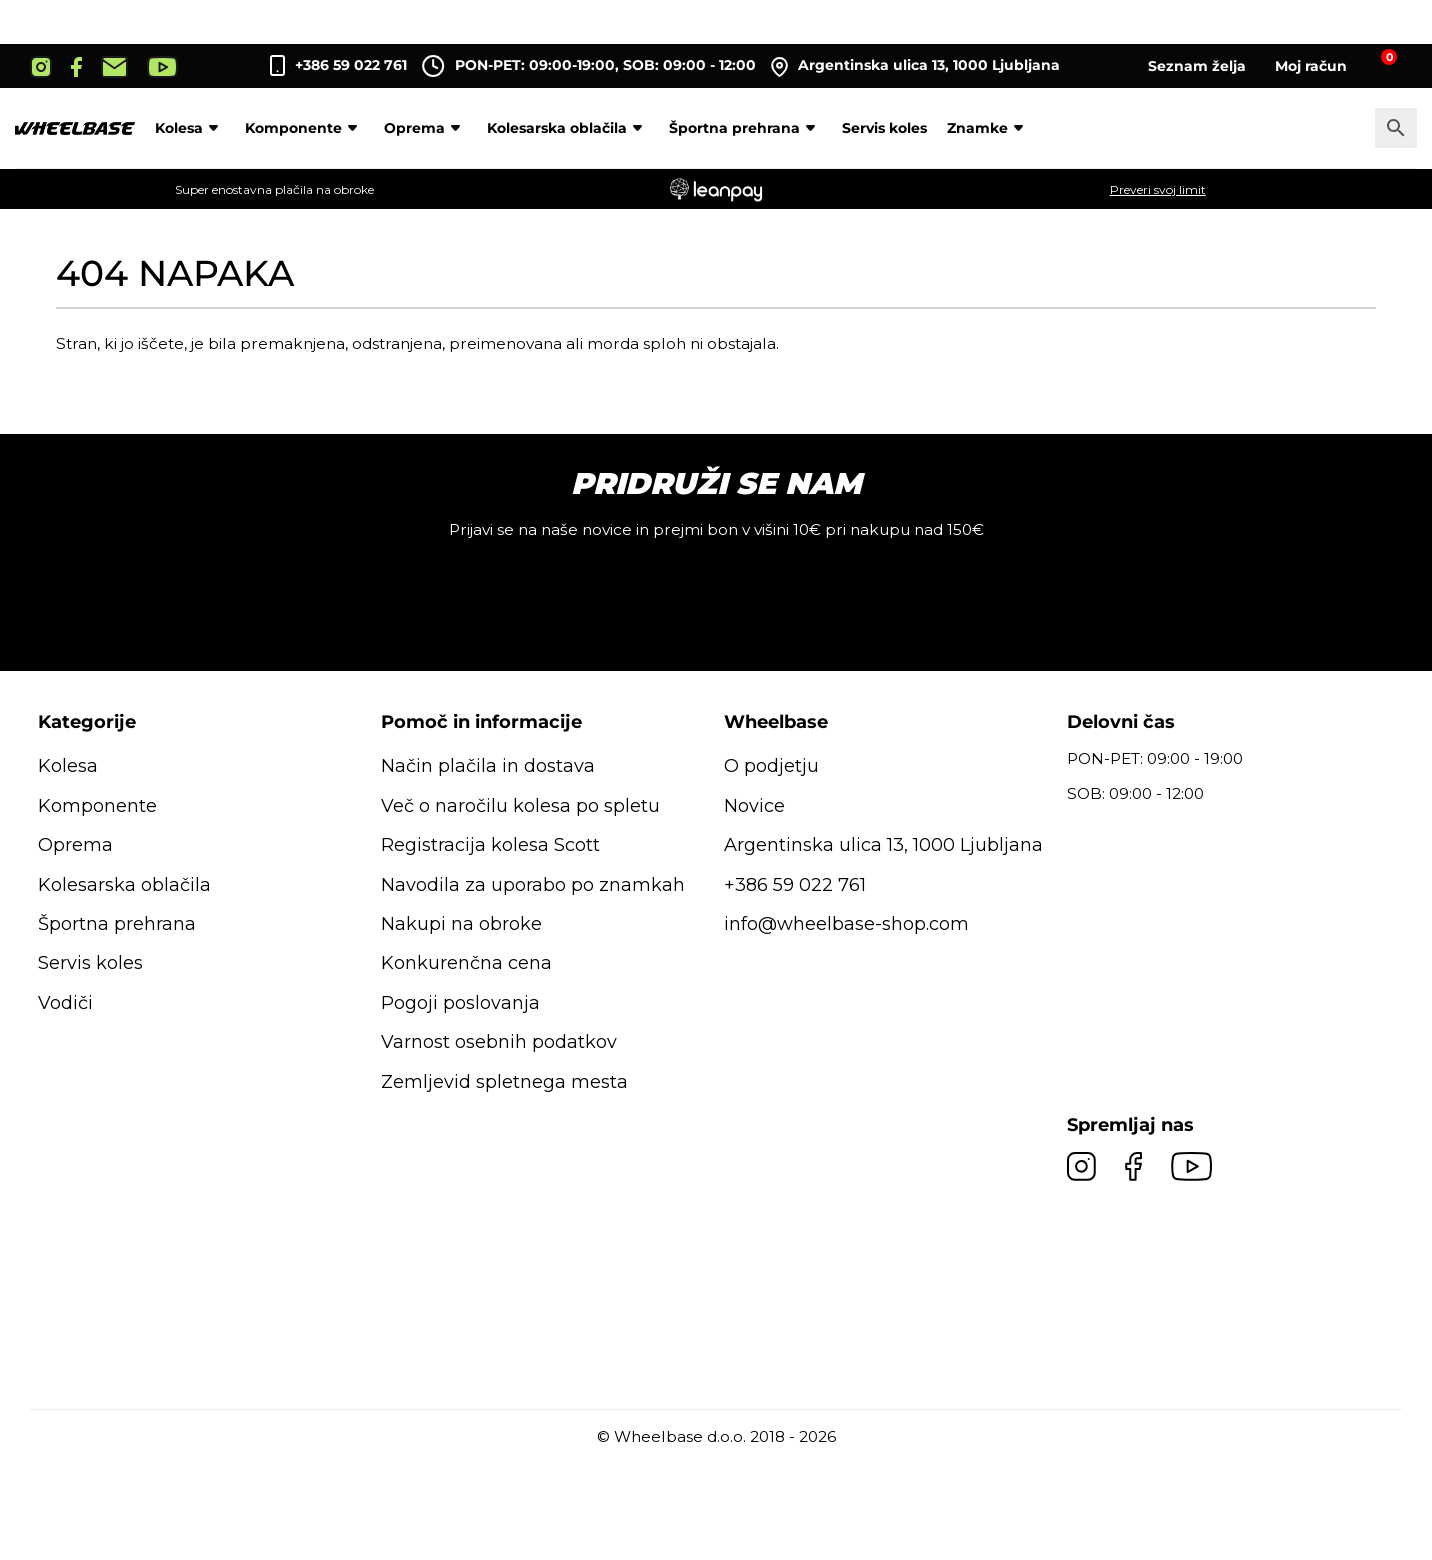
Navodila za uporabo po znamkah (533, 885)
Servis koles (884, 128)
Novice (754, 806)
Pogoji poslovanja (460, 1003)
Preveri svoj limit (1158, 189)
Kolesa (190, 128)
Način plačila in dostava (488, 766)
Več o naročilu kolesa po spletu (520, 806)
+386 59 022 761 (351, 65)
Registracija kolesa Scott (490, 845)
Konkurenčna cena (466, 963)
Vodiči (65, 1003)
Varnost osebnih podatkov (499, 1042)
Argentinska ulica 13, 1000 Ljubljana (915, 66)
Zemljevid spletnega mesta (504, 1082)
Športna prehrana (745, 128)
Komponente (304, 128)
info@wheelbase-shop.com (846, 924)
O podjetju (771, 766)
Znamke (988, 128)
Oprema (425, 128)
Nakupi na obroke (461, 924)
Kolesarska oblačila (568, 128)
